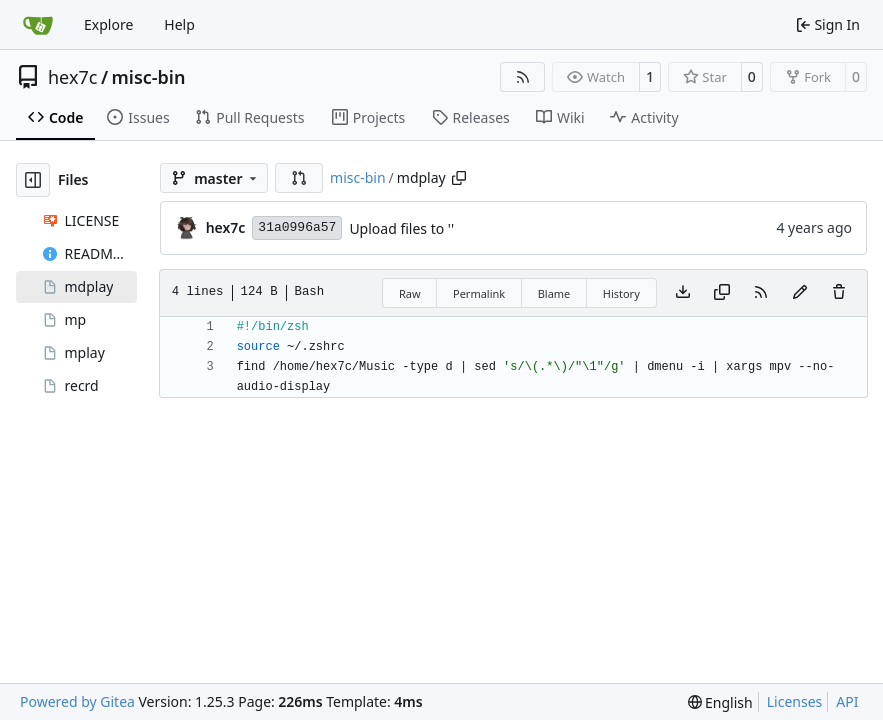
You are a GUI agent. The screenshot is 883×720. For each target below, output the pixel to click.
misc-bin (149, 77)
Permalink (479, 293)
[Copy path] (459, 178)
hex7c (72, 77)
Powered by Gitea (77, 701)
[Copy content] (722, 293)
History (621, 293)
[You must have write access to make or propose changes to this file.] (839, 293)
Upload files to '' (401, 228)
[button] (299, 178)
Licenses (795, 701)
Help (179, 24)
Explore (108, 24)
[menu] (720, 702)
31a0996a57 (297, 227)
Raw (410, 293)
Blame (554, 293)
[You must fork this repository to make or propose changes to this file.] (800, 293)
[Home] (38, 25)
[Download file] (683, 293)
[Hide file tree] (33, 180)
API (847, 701)
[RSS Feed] (523, 77)
